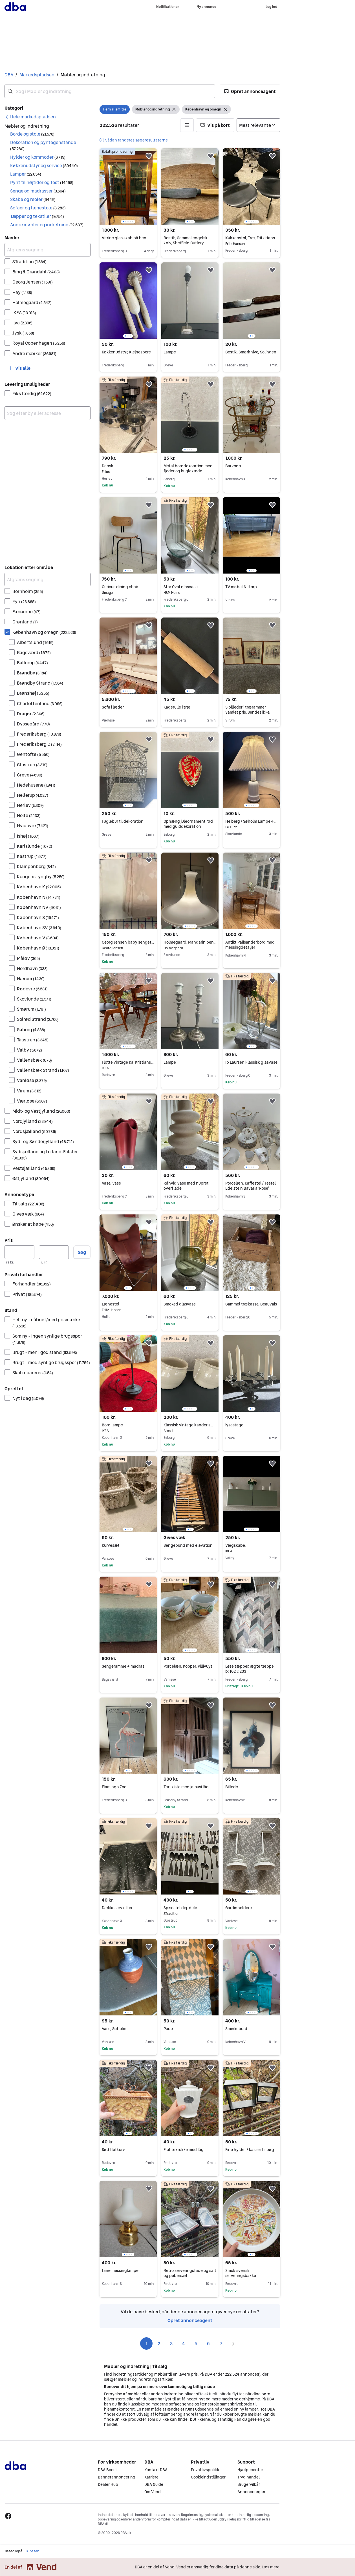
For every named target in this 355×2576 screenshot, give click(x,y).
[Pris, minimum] (19, 1252)
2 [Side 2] (159, 2343)
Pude (168, 2028)
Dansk (128, 465)
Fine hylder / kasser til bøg (249, 2149)
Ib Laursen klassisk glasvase (251, 1062)
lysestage (234, 1425)
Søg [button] (82, 1252)
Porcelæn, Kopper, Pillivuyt (188, 1666)
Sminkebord (236, 2028)
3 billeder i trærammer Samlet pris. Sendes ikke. (247, 709)
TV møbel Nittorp (241, 587)
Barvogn (233, 466)
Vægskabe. (251, 1545)
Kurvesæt (111, 1545)
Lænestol (128, 1304)
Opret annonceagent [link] (189, 2320)
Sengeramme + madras (123, 1666)
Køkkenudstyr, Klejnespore (126, 352)
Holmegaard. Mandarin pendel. (190, 942)
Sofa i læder (113, 707)
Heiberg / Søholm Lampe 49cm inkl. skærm (251, 821)
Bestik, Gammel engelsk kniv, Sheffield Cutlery (186, 240)
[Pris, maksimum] (54, 1252)
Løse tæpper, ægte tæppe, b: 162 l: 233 (250, 1668)
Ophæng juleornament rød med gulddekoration (188, 823)
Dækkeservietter (117, 1908)
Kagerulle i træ (177, 707)
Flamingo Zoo (114, 1787)
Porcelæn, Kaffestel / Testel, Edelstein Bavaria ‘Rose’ (251, 1185)
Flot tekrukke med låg (184, 2149)
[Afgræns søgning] (48, 249)
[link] (30, 116)
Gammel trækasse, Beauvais (251, 1304)
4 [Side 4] (183, 2343)
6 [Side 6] (208, 2343)
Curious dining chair (128, 586)
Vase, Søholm (114, 2028)
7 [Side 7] (221, 2343)
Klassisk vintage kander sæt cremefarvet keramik (190, 1425)
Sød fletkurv (113, 2149)
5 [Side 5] (196, 2343)
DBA (9, 75)
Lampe (170, 352)
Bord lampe (128, 1425)
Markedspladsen (36, 75)
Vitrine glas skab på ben (124, 238)
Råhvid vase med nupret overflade (186, 1185)
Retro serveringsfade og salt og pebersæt (190, 2273)
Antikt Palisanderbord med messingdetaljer (250, 944)
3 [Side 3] (171, 2343)
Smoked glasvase (180, 1304)
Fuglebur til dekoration (123, 821)
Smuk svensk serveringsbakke (240, 2273)
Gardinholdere (238, 1908)
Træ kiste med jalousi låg (186, 1787)
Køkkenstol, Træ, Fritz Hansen (251, 237)
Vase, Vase (111, 1183)
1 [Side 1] (146, 2343)
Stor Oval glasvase (190, 586)
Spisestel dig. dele (190, 1907)
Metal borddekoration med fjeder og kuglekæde (188, 468)
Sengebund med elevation (188, 1545)
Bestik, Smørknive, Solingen (250, 352)
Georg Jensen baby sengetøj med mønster (128, 942)
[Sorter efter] (258, 125)
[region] (128, 186)
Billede (231, 1787)
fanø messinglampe (120, 2270)
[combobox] (110, 91)
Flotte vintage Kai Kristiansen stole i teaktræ (128, 1062)
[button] (250, 91)
